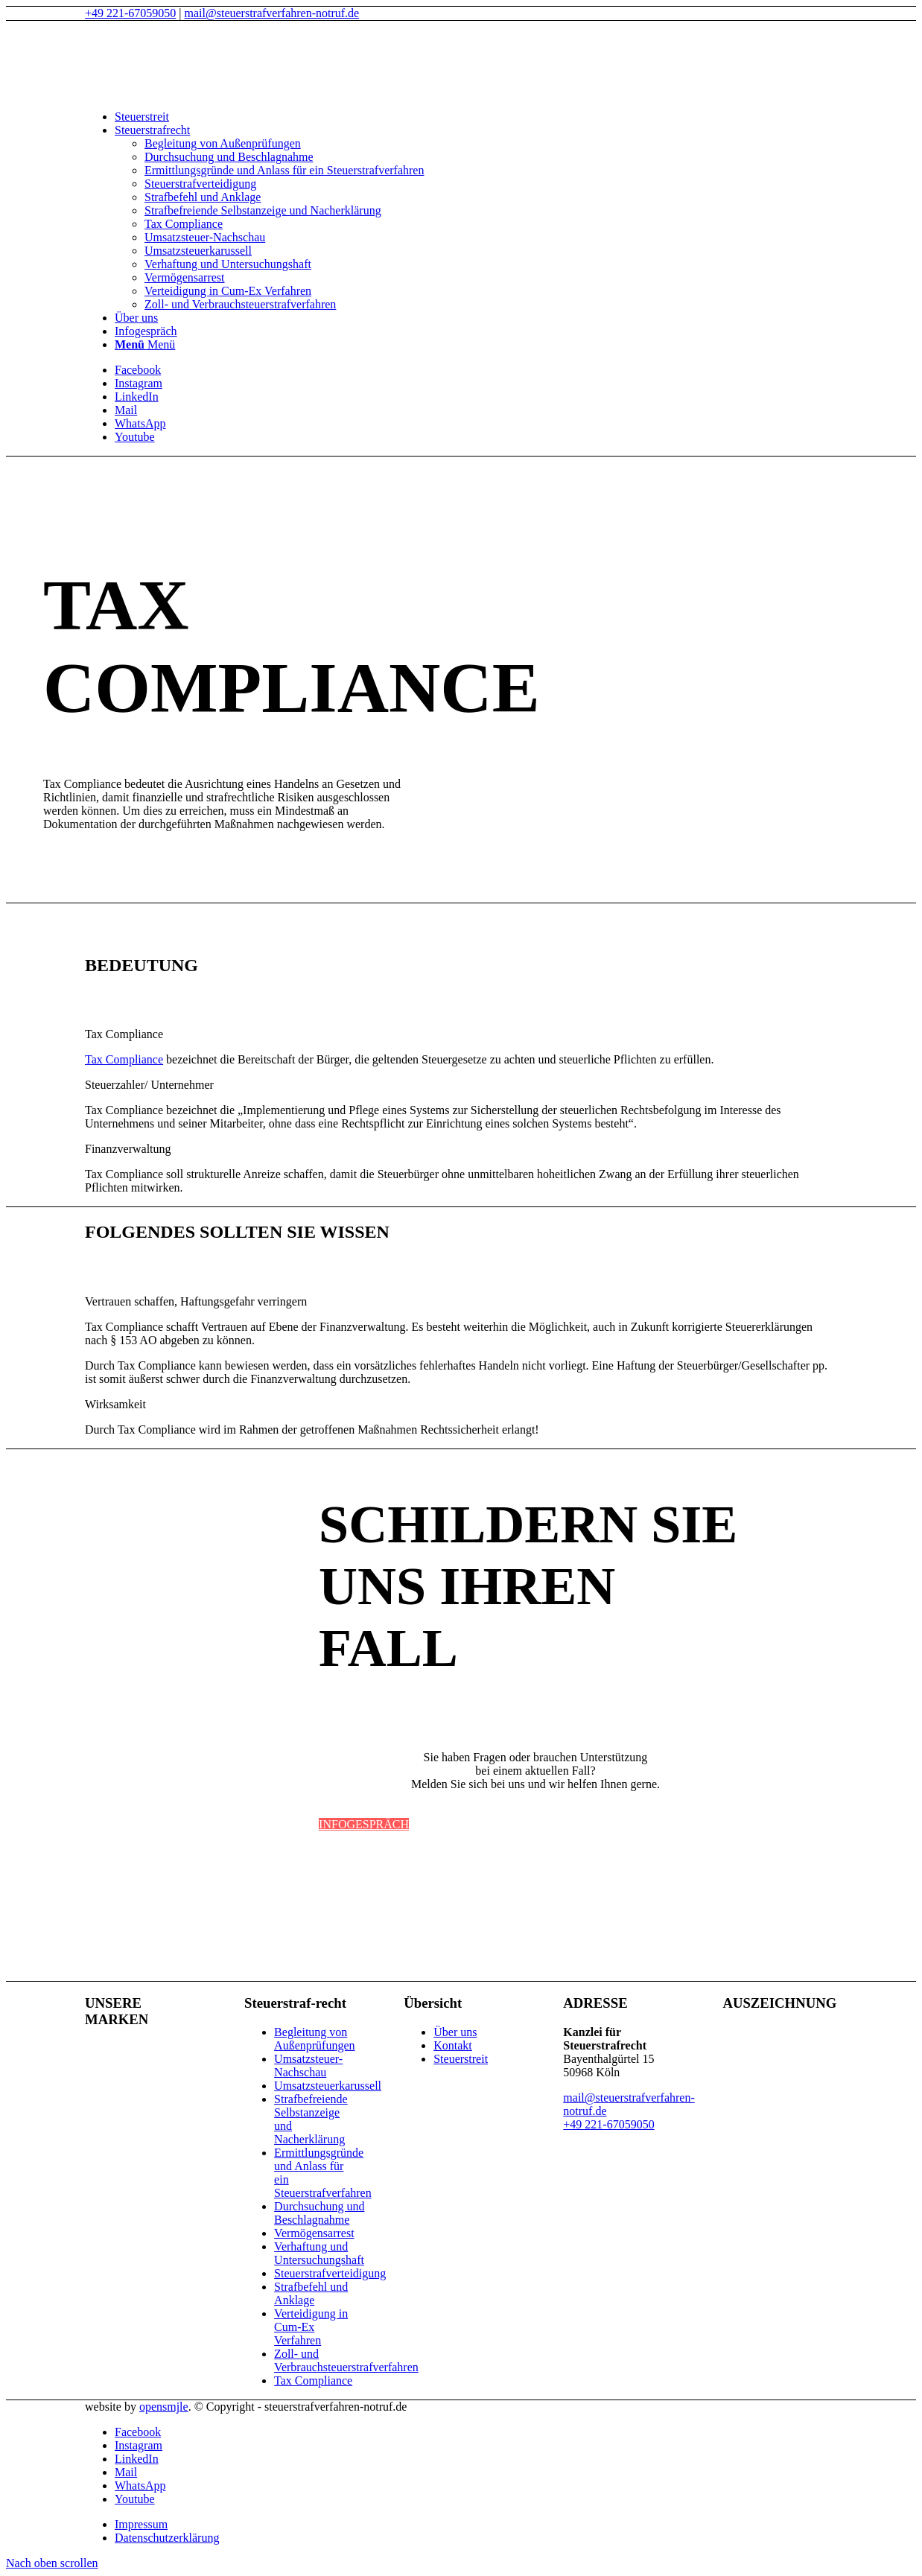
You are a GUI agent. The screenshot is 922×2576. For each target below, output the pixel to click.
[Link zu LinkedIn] (137, 396)
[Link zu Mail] (126, 410)
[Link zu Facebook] (138, 369)
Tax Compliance (124, 1059)
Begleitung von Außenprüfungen (314, 2039)
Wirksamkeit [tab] (115, 1404)
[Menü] (145, 344)
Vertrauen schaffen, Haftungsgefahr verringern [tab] (196, 1301)
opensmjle (163, 2406)
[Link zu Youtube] (135, 436)
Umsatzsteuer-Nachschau (308, 2065)
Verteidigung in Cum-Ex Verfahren (311, 2327)
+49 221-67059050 (130, 13)
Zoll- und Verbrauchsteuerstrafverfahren (346, 2360)
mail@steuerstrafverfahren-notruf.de (272, 13)
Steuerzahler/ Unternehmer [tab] (149, 1084)
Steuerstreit (460, 2058)
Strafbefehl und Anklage (311, 2293)
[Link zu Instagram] (138, 383)
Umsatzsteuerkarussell (327, 2085)
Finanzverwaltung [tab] (128, 1148)
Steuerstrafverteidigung (330, 2273)
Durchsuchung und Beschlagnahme (319, 2213)
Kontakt (452, 2045)
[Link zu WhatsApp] (140, 423)
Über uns (455, 2032)
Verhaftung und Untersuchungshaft (319, 2253)
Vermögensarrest (314, 2233)
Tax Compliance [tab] (124, 1034)
